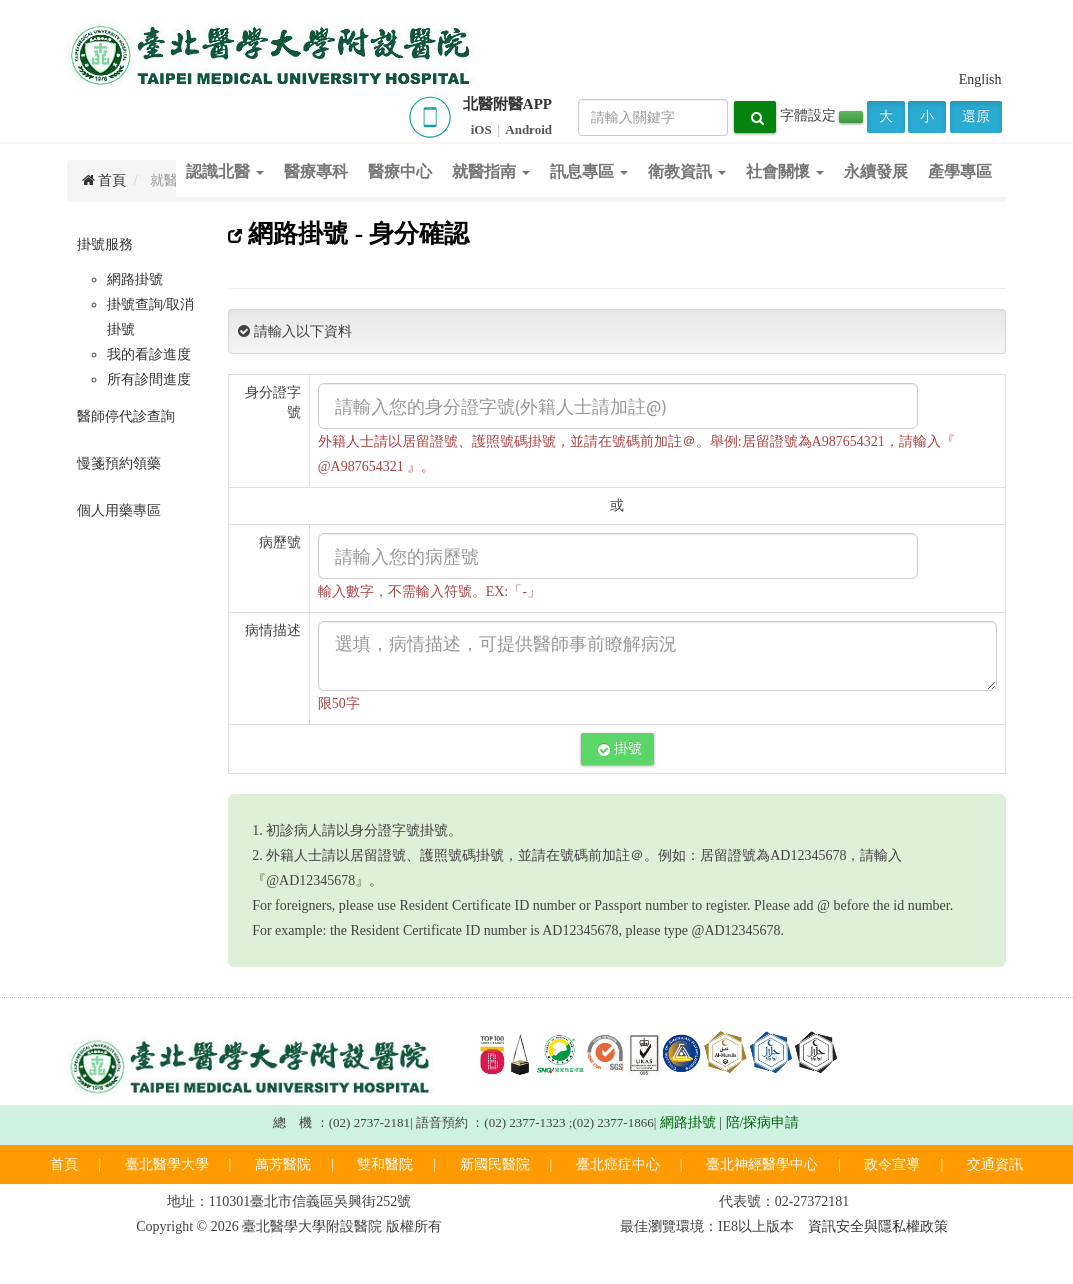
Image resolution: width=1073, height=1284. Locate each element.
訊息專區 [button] (589, 171)
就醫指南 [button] (491, 171)
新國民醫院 (495, 1164)
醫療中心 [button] (400, 171)
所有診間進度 (149, 379)
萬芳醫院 (283, 1164)
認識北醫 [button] (225, 171)
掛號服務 (105, 244)
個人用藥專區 (119, 510)
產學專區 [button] (960, 171)
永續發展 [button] (876, 171)
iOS (481, 129)
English (980, 79)
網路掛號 (135, 279)
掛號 (620, 749)
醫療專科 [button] (316, 171)
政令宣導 (892, 1164)
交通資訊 (995, 1164)
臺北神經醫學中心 (762, 1164)
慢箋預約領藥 (119, 463)
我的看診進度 (149, 354)
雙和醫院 (385, 1164)
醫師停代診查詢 (126, 416)
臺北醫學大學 (167, 1164)
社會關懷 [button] (785, 171)
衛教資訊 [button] (687, 171)
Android (528, 129)
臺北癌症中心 (618, 1164)
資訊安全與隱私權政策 (878, 1226)
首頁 (64, 1164)
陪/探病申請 (763, 1122)
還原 (976, 116)
